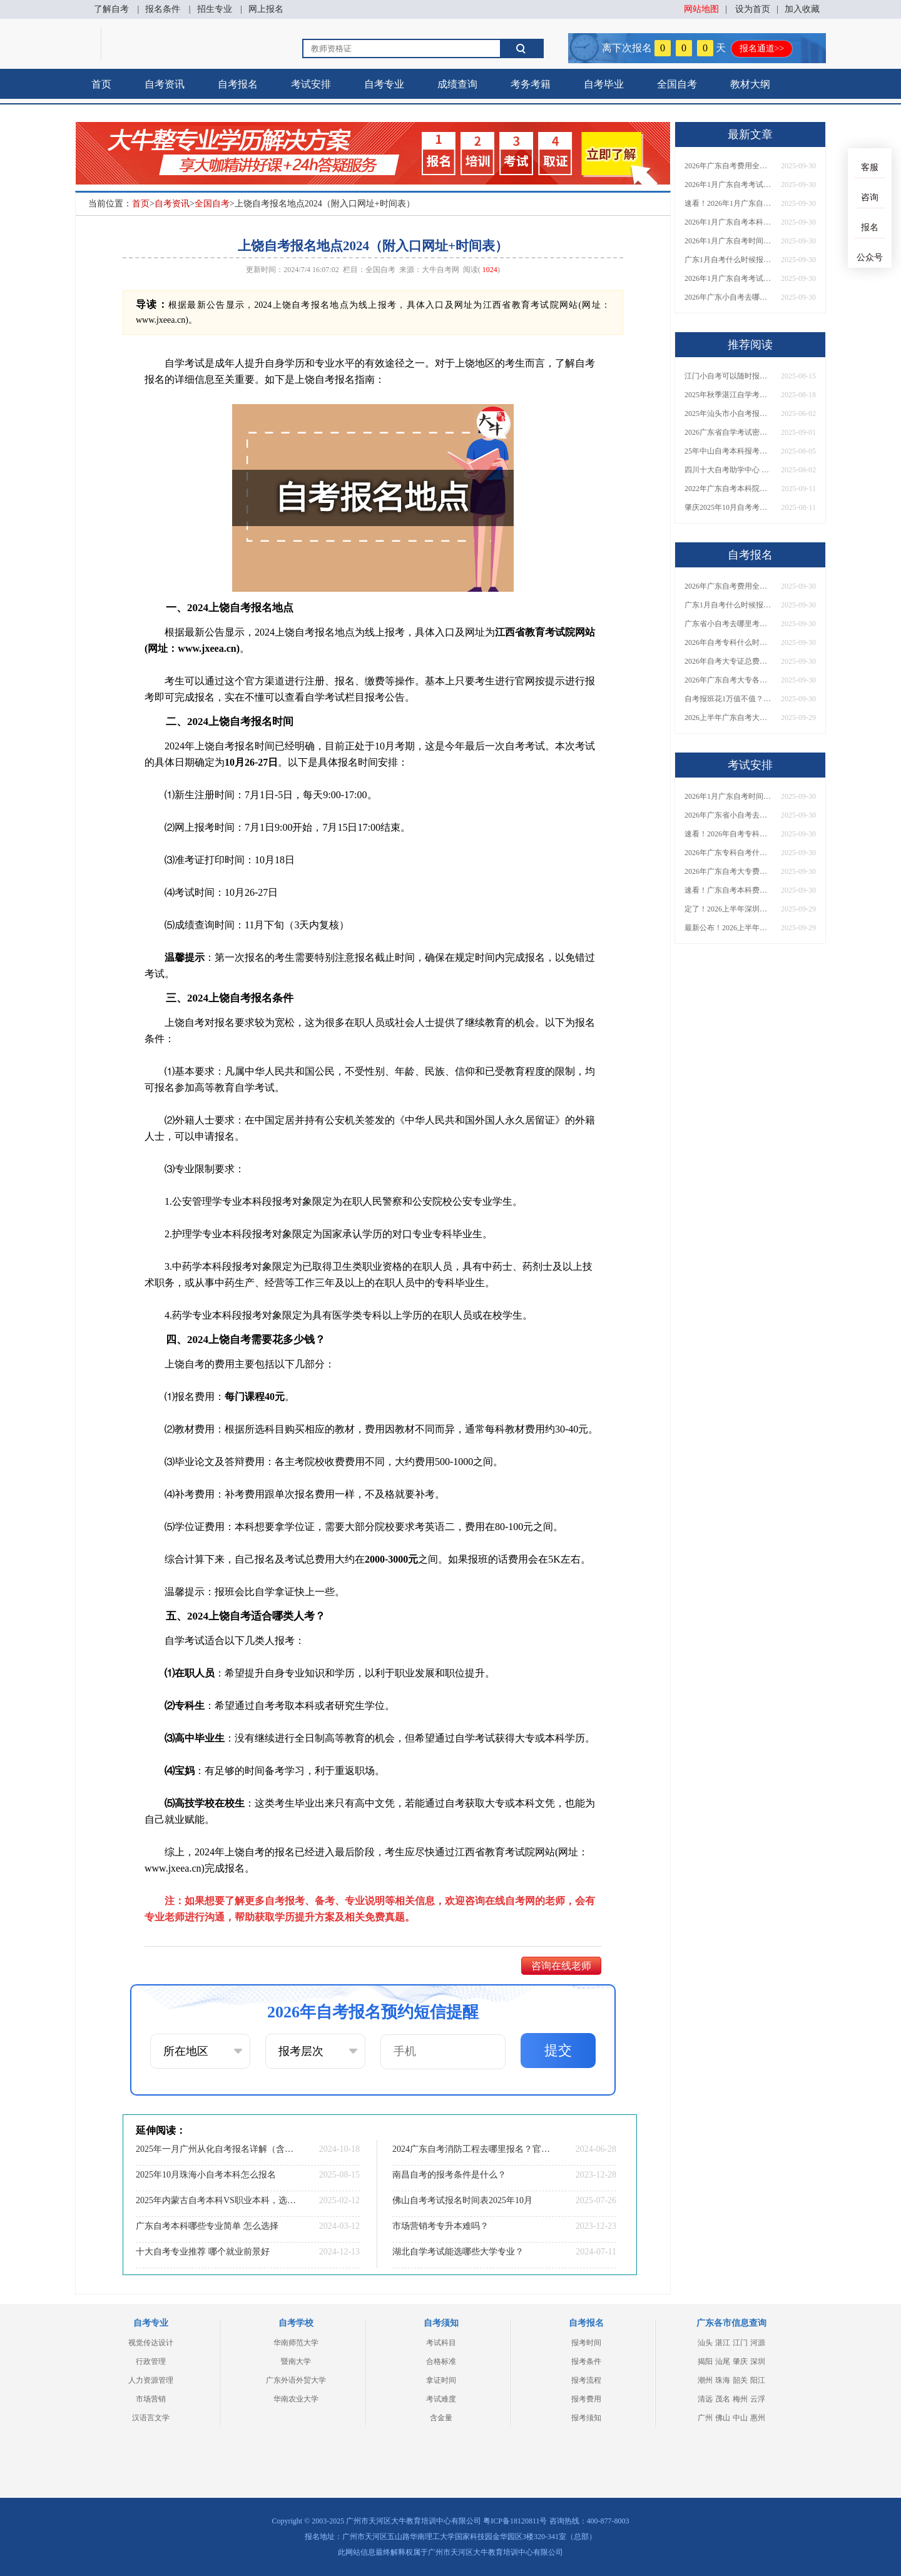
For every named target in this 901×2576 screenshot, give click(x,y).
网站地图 (701, 9)
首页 (101, 84)
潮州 (705, 2380)
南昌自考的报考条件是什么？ (449, 2174)
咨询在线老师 (561, 1965)
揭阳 (705, 2361)
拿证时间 (441, 2380)
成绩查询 (457, 84)
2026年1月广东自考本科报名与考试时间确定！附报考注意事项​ (728, 222)
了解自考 (111, 9)
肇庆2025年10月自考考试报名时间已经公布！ (728, 507)
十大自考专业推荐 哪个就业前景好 (203, 2251)
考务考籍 (531, 84)
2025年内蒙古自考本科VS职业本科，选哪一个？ (216, 2200)
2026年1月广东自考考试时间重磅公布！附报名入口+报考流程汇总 (728, 278)
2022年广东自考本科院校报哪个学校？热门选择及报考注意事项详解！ (728, 488)
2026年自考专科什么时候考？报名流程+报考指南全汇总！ (728, 642)
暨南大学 (296, 2361)
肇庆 (740, 2361)
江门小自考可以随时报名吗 (728, 376)
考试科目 (441, 2342)
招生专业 (214, 9)
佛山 (722, 2417)
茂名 (722, 2399)
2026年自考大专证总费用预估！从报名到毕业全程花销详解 (728, 661)
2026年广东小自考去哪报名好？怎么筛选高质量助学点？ (728, 297)
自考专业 (384, 84)
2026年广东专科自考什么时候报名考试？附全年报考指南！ (728, 852)
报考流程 (586, 2380)
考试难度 (441, 2399)
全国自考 (677, 84)
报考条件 (586, 2361)
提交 (558, 2050)
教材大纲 (750, 84)
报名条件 (162, 9)
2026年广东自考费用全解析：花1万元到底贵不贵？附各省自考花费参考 (728, 165)
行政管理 (151, 2361)
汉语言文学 (151, 2417)
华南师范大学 (295, 2342)
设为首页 (752, 9)
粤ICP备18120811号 (515, 2521)
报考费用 (586, 2399)
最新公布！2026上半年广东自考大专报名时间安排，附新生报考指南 (728, 927)
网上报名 (265, 9)
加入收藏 (802, 9)
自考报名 (238, 84)
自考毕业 (604, 84)
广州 (705, 2417)
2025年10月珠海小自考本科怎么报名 (206, 2174)
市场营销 (151, 2399)
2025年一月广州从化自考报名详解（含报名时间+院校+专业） (216, 2149)
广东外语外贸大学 (296, 2380)
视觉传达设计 (150, 2342)
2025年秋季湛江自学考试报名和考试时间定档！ (728, 394)
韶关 (740, 2380)
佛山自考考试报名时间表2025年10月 (462, 2200)
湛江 (722, 2342)
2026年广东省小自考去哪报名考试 (728, 815)
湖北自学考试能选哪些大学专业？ (458, 2251)
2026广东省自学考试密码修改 (728, 432)
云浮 (757, 2399)
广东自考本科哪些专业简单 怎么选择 (207, 2226)
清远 (705, 2399)
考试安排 (311, 84)
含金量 (441, 2417)
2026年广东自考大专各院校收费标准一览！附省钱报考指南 (728, 680)
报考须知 (586, 2417)
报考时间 (586, 2342)
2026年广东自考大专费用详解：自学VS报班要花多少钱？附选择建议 (728, 871)
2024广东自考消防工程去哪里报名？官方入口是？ (472, 2149)
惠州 (757, 2417)
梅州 (740, 2399)
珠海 (722, 2380)
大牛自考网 (440, 269)
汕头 (705, 2342)
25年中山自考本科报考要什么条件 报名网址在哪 (728, 451)
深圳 (757, 2361)
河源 (757, 2342)
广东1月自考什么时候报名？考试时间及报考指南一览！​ (728, 259)
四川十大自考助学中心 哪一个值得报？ (728, 469)
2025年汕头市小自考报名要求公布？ (728, 413)
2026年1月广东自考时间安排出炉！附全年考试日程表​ (728, 240)
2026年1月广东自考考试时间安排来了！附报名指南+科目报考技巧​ (728, 184)
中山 (740, 2417)
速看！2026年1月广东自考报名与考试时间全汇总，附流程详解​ (728, 203)
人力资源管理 (150, 2380)
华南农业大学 (295, 2399)
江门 (740, 2342)
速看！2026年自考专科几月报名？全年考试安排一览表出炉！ (728, 833)
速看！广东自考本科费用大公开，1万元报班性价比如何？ (728, 890)
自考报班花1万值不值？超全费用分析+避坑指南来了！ (728, 698)
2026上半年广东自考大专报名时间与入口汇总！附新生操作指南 (728, 717)
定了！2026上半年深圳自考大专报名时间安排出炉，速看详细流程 (728, 909)
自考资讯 (165, 84)
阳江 (757, 2380)
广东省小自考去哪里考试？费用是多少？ (728, 623)
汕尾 (722, 2361)
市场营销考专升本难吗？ (440, 2226)
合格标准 (441, 2361)
